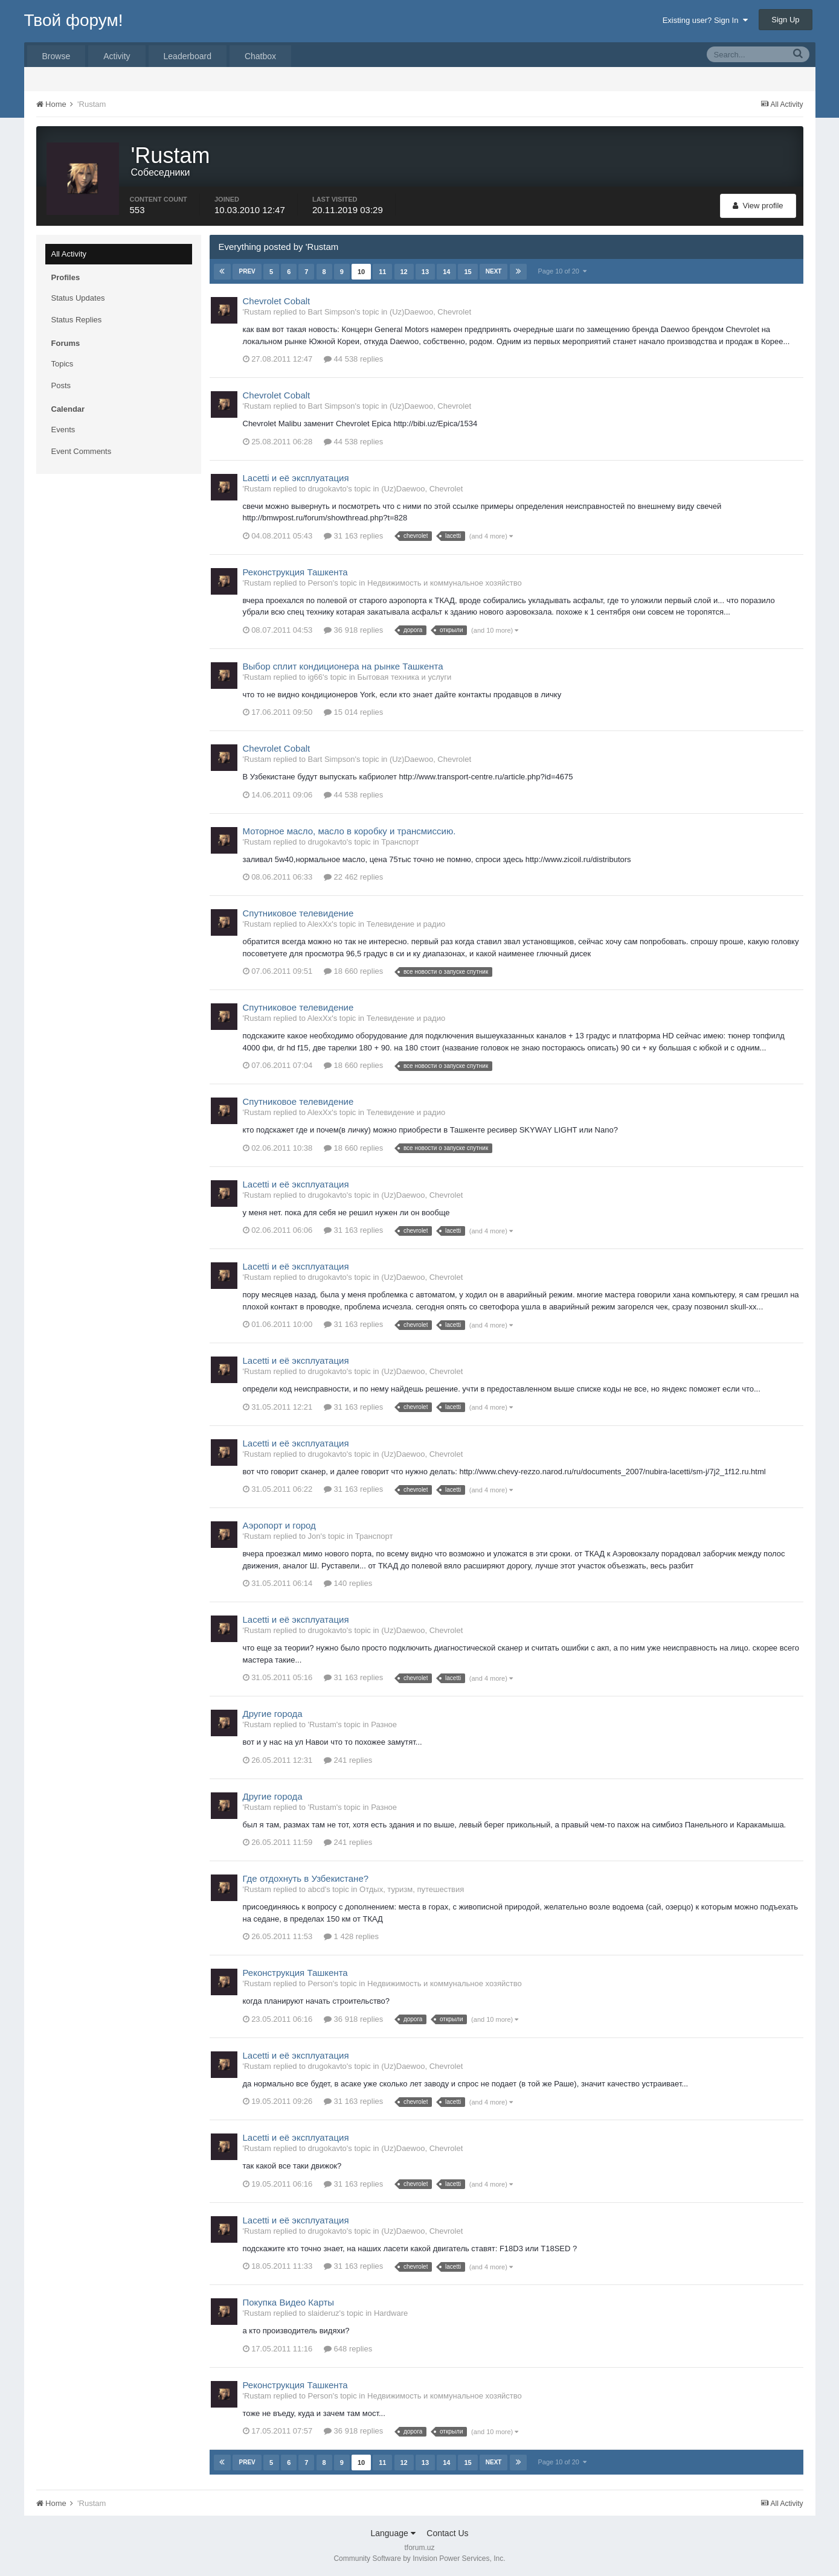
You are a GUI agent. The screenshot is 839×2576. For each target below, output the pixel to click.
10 (361, 271)
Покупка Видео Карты (289, 2302)
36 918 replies (353, 629)
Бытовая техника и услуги (404, 677)
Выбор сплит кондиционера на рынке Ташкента (343, 666)
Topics (62, 363)
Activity (116, 56)
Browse (56, 56)
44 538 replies (353, 358)
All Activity (69, 253)
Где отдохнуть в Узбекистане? (306, 1878)
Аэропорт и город (279, 1525)
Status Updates (78, 297)
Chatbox (260, 56)
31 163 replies (353, 535)
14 (446, 271)
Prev (247, 271)
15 (467, 271)
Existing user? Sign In (705, 20)
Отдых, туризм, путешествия (411, 1889)
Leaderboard (187, 56)
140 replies (348, 1583)
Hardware (391, 2313)
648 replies (348, 2348)
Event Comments (81, 451)
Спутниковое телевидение (298, 913)
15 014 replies (353, 712)
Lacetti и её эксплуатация (296, 478)
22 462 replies (353, 876)
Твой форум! (73, 20)
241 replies (348, 1760)
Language (392, 2533)
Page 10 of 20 (562, 271)
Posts (61, 385)
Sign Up (785, 19)
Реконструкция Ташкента (295, 572)
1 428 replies (351, 1936)
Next (494, 271)
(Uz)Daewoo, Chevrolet (430, 311)
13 (425, 271)
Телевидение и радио (406, 923)
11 (382, 271)
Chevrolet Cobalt (276, 301)
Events (63, 429)
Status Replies (76, 319)
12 (403, 271)
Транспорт (400, 841)
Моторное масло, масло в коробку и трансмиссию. (349, 831)
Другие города (273, 1713)
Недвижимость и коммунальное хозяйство (444, 582)
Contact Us (447, 2533)
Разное (384, 1724)
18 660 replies (353, 971)
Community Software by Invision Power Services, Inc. (419, 2558)
